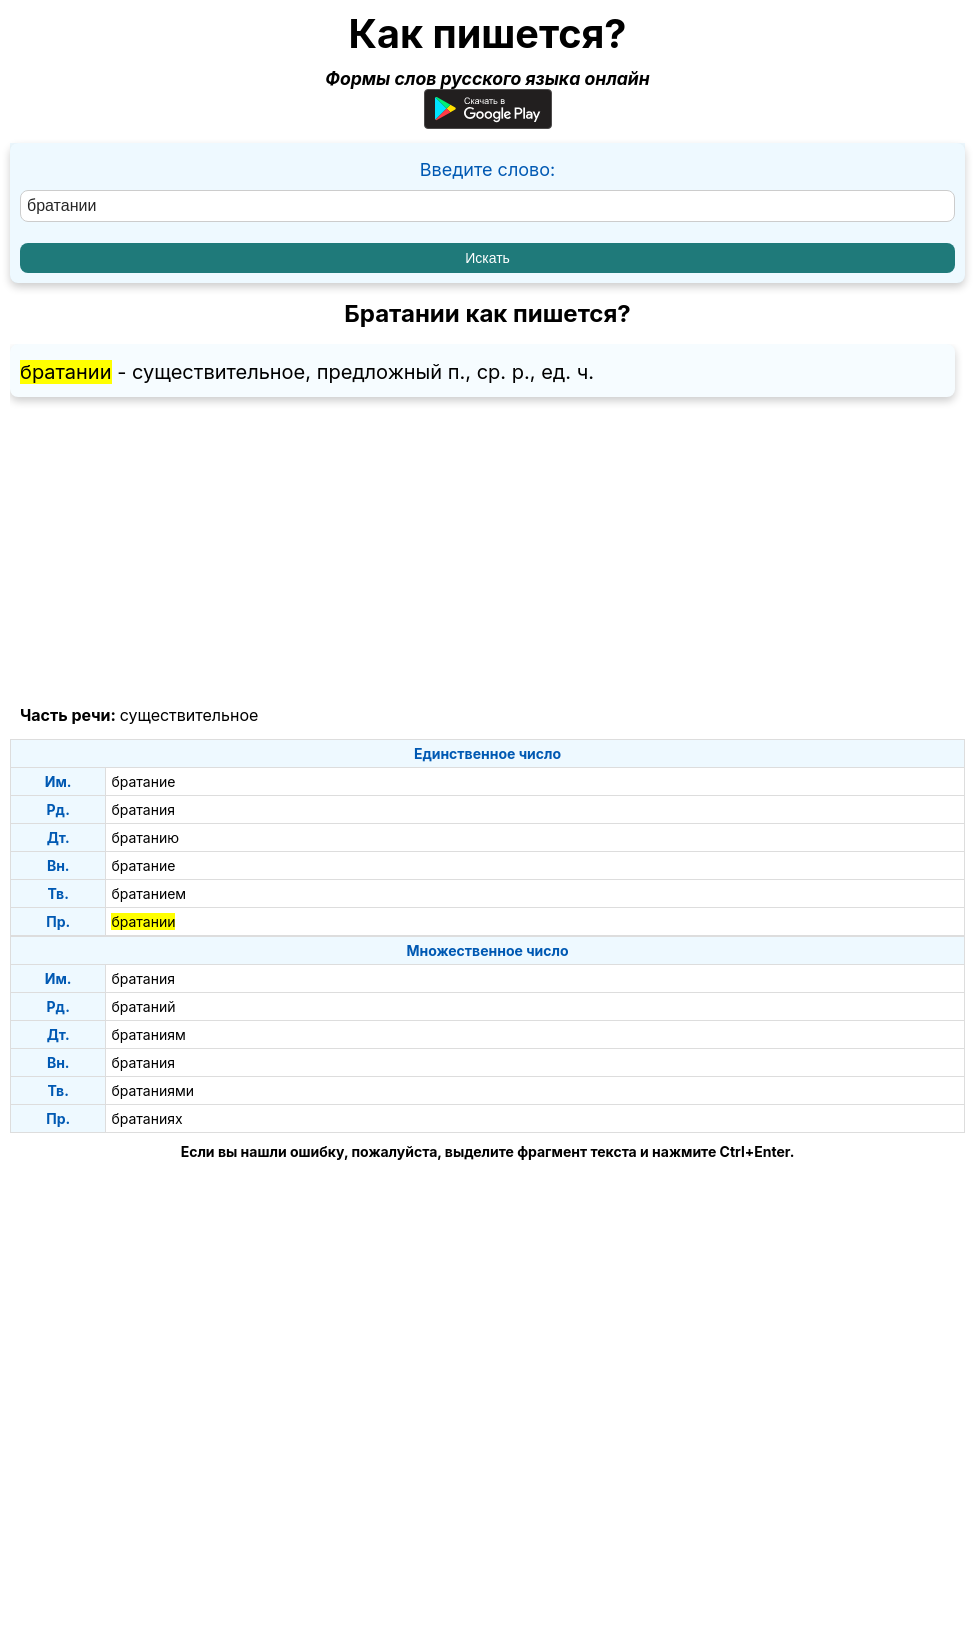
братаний (143, 1006)
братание (143, 781)
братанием (148, 893)
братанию (145, 837)
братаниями (152, 1090)
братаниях (146, 1118)
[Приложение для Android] (488, 122)
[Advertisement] (487, 552)
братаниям (148, 1034)
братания (143, 809)
